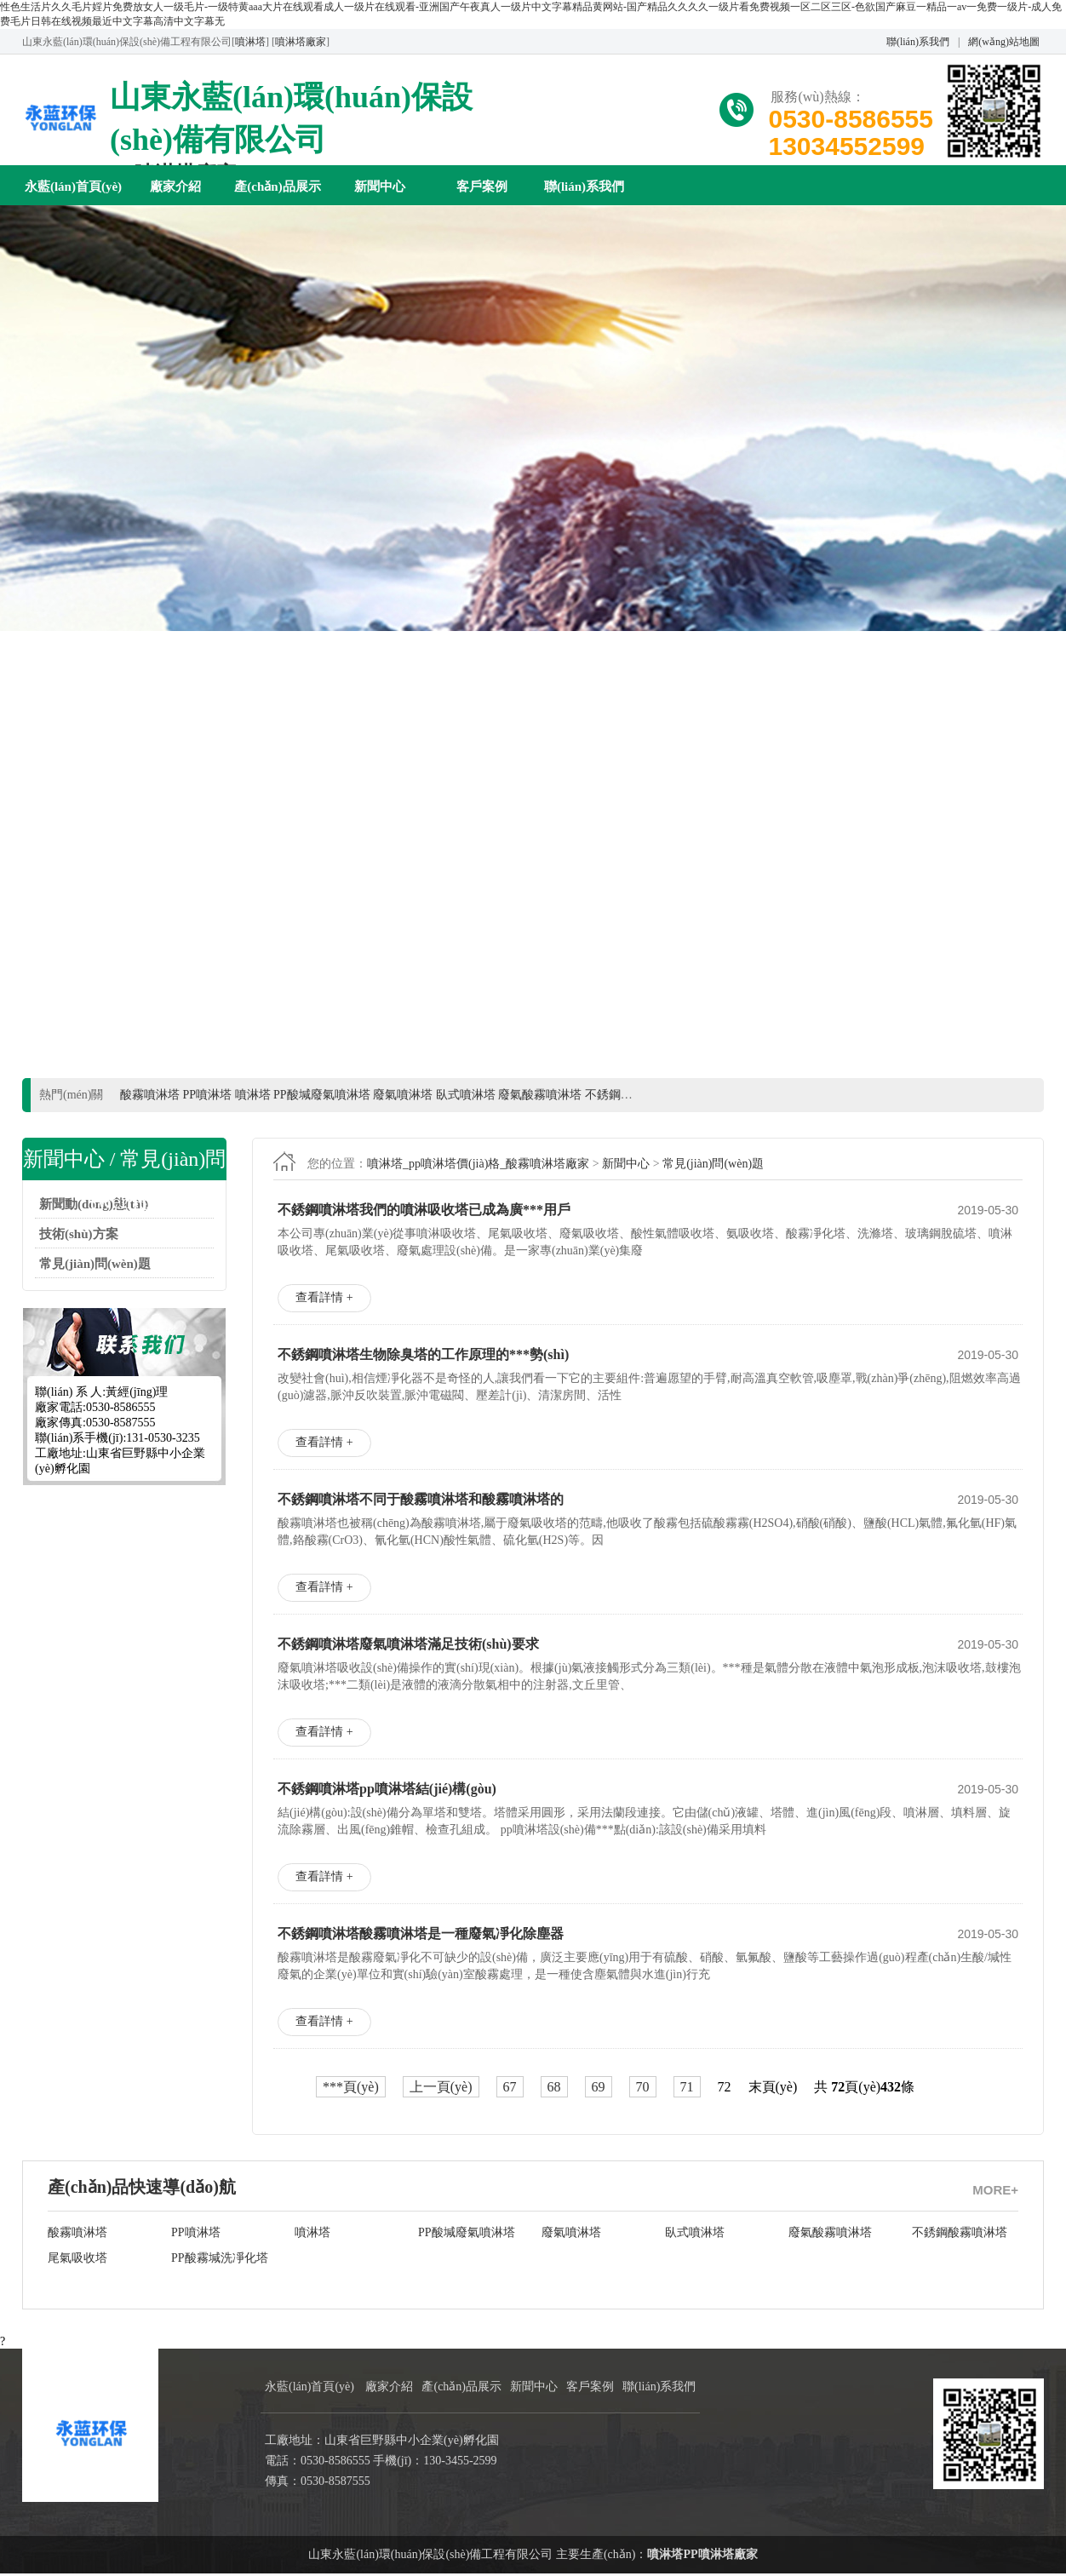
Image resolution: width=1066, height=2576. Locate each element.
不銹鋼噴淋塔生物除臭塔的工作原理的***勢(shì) (423, 1357)
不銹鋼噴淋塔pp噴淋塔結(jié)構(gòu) (387, 1791)
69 (598, 2089)
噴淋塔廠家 (300, 42)
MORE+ (995, 2192)
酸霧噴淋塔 (77, 2235)
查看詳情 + (323, 1300)
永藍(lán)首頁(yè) (73, 186)
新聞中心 (379, 186)
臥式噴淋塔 (695, 2235)
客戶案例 (481, 186)
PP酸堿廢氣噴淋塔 (466, 2235)
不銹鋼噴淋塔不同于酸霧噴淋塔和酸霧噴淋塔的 (421, 1502)
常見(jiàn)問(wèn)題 (95, 1266)
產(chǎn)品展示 (277, 186)
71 (687, 2089)
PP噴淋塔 (196, 2235)
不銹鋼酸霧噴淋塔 (959, 2235)
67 (510, 2089)
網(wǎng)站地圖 (1004, 42)
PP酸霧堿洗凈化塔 (219, 2260)
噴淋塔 (250, 42)
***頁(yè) (351, 2089)
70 (643, 2089)
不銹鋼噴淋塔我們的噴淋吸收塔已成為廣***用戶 (424, 1212)
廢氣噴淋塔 (571, 2235)
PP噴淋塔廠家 (720, 2556)
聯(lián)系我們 (917, 42)
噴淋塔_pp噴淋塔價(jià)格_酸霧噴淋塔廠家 (478, 1166)
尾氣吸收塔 (77, 2260)
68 (554, 2089)
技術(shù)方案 (78, 1236)
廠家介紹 (175, 186)
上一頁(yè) (441, 2089)
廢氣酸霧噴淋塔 (830, 2235)
